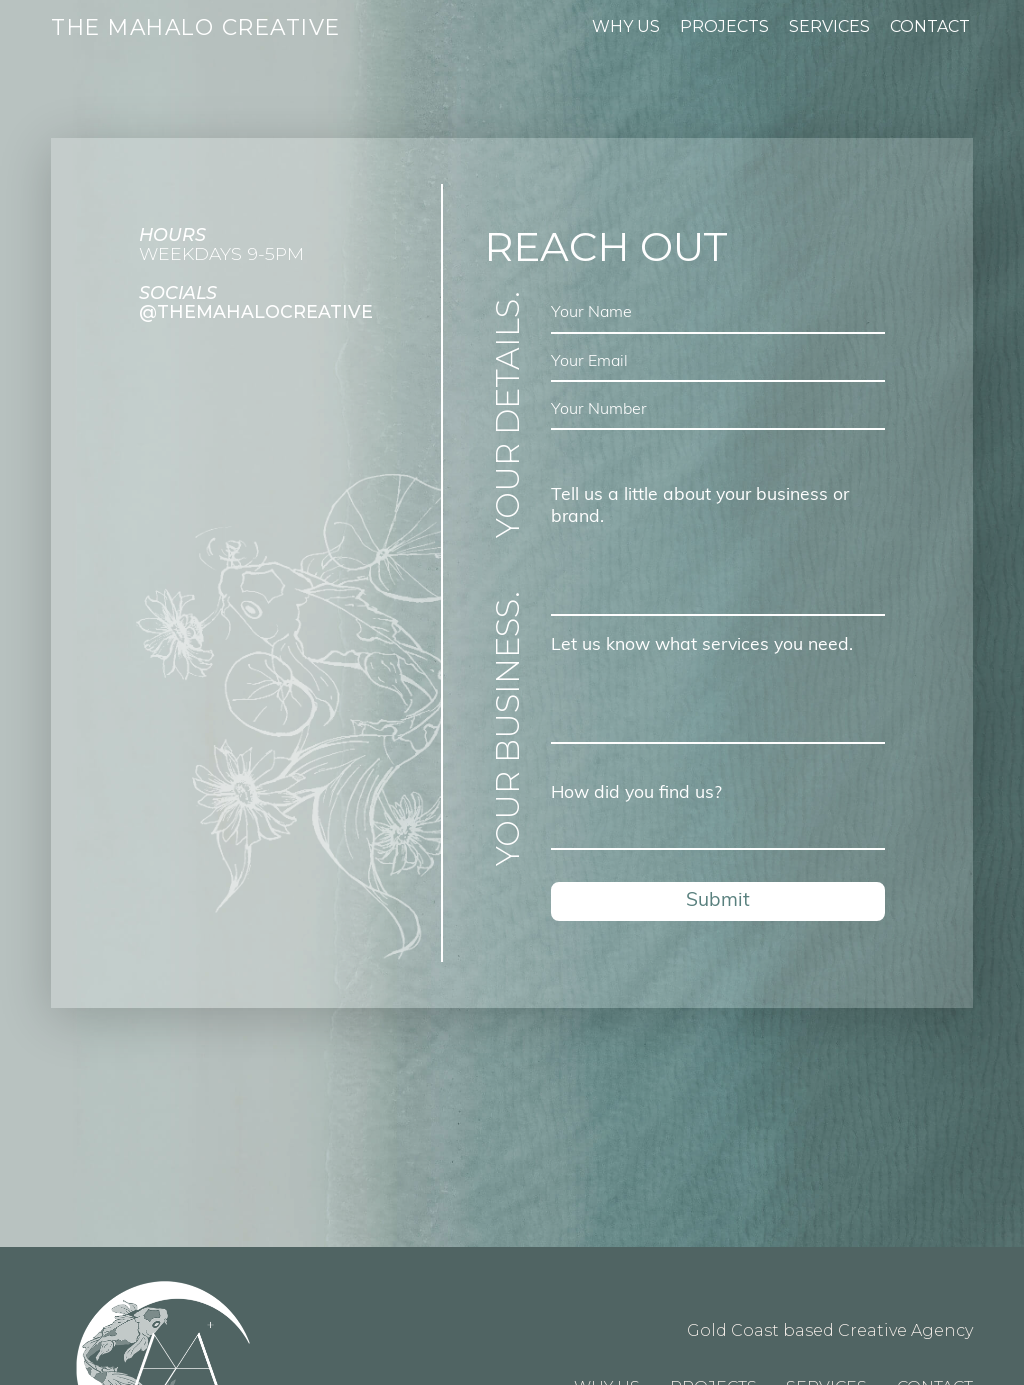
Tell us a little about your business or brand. (700, 506)
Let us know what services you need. (702, 645)
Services (829, 26)
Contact (930, 26)
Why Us (626, 26)
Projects (724, 26)
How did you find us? (636, 793)
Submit (718, 901)
